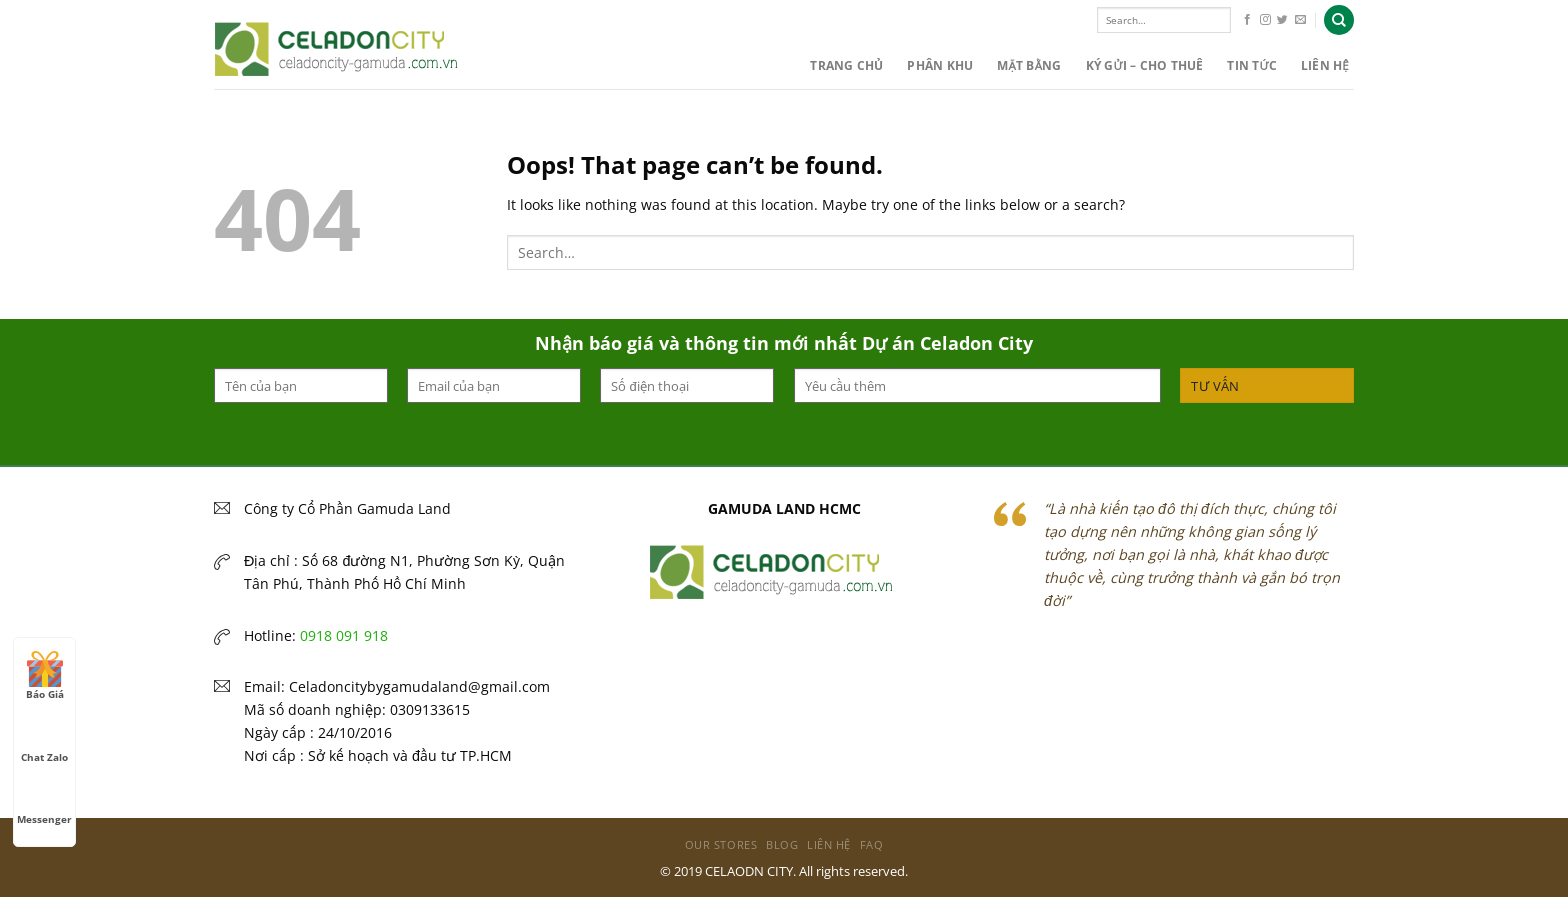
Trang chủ (846, 65)
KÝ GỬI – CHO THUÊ (1145, 65)
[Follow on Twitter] (1282, 20)
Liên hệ (1325, 65)
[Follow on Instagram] (1265, 20)
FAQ (872, 844)
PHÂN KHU (940, 65)
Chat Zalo (44, 739)
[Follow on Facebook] (1247, 20)
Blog (782, 844)
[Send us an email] (1300, 20)
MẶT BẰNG (1029, 65)
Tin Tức (1252, 65)
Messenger (44, 801)
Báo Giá (45, 676)
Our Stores (721, 844)
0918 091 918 (344, 635)
